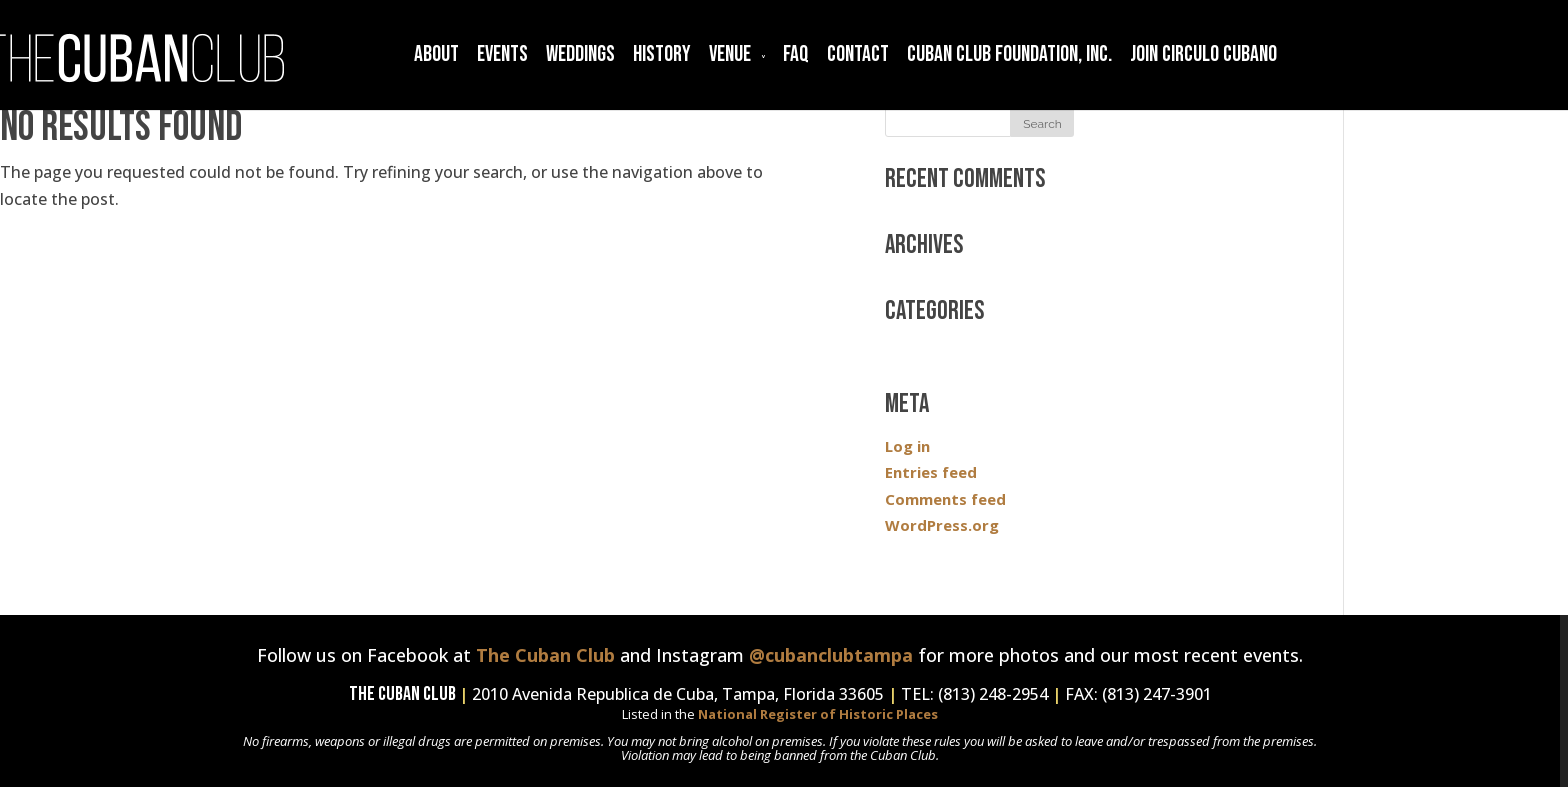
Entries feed (931, 472)
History (662, 54)
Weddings (580, 54)
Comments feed (945, 499)
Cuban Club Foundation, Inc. (1009, 54)
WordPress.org (942, 525)
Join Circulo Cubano (1203, 54)
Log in (907, 446)
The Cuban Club (545, 655)
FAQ (796, 54)
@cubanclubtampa (831, 655)
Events (502, 54)
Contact (858, 54)
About (436, 54)
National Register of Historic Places (818, 714)
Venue (730, 54)
